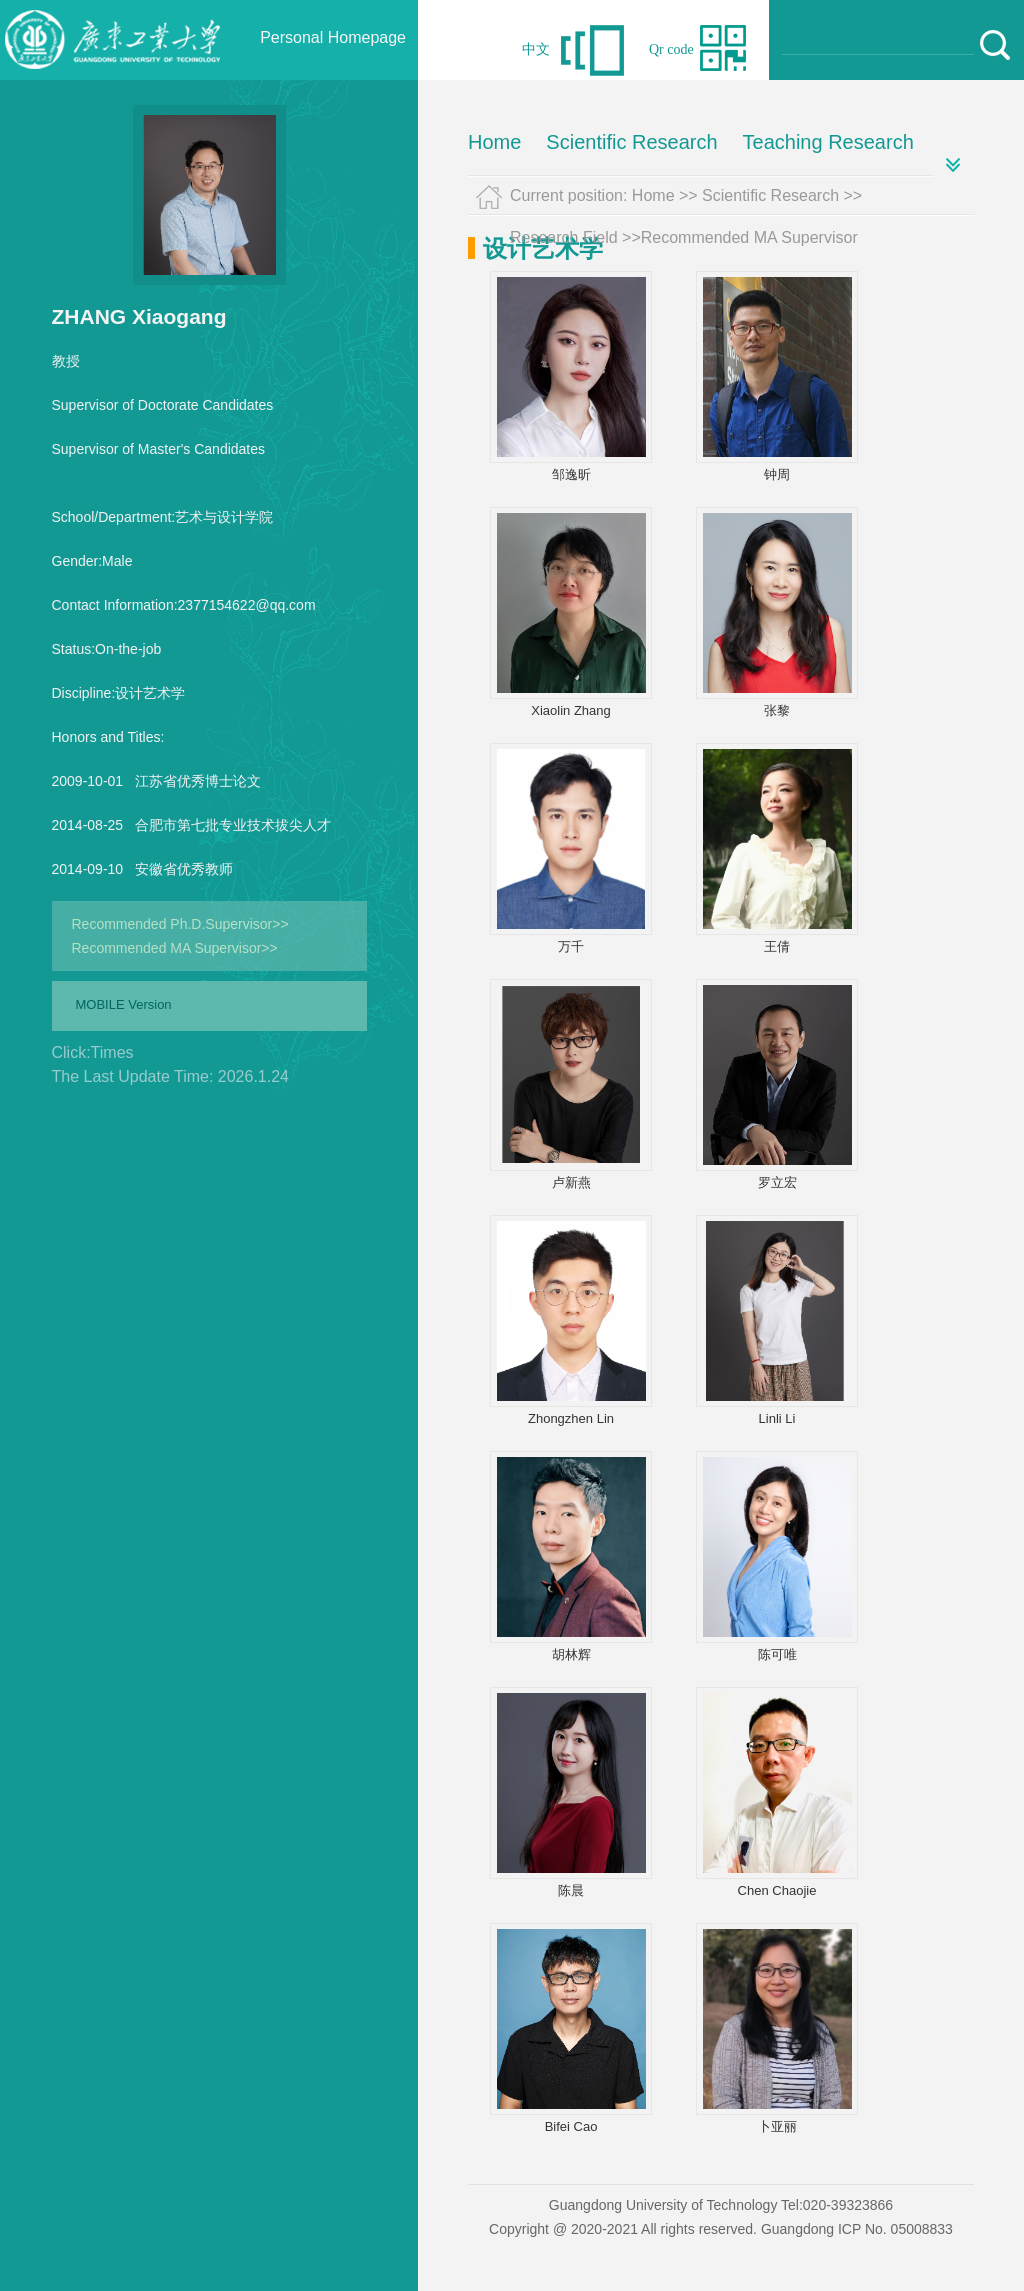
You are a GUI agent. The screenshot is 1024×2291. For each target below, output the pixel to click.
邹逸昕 (571, 474)
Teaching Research (828, 142)
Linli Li (777, 1418)
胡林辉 (571, 1654)
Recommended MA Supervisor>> (175, 948)
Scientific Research (631, 142)
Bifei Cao (571, 2126)
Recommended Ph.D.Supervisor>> (180, 924)
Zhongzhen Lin (571, 1418)
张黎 (777, 710)
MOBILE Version (124, 1004)
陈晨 (571, 1890)
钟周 (777, 474)
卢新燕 (571, 1182)
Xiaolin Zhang (571, 710)
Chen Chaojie (777, 1890)
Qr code (671, 49)
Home (494, 142)
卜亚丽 (777, 2126)
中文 (536, 49)
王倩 (777, 946)
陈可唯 (777, 1654)
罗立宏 (777, 1182)
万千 (571, 946)
